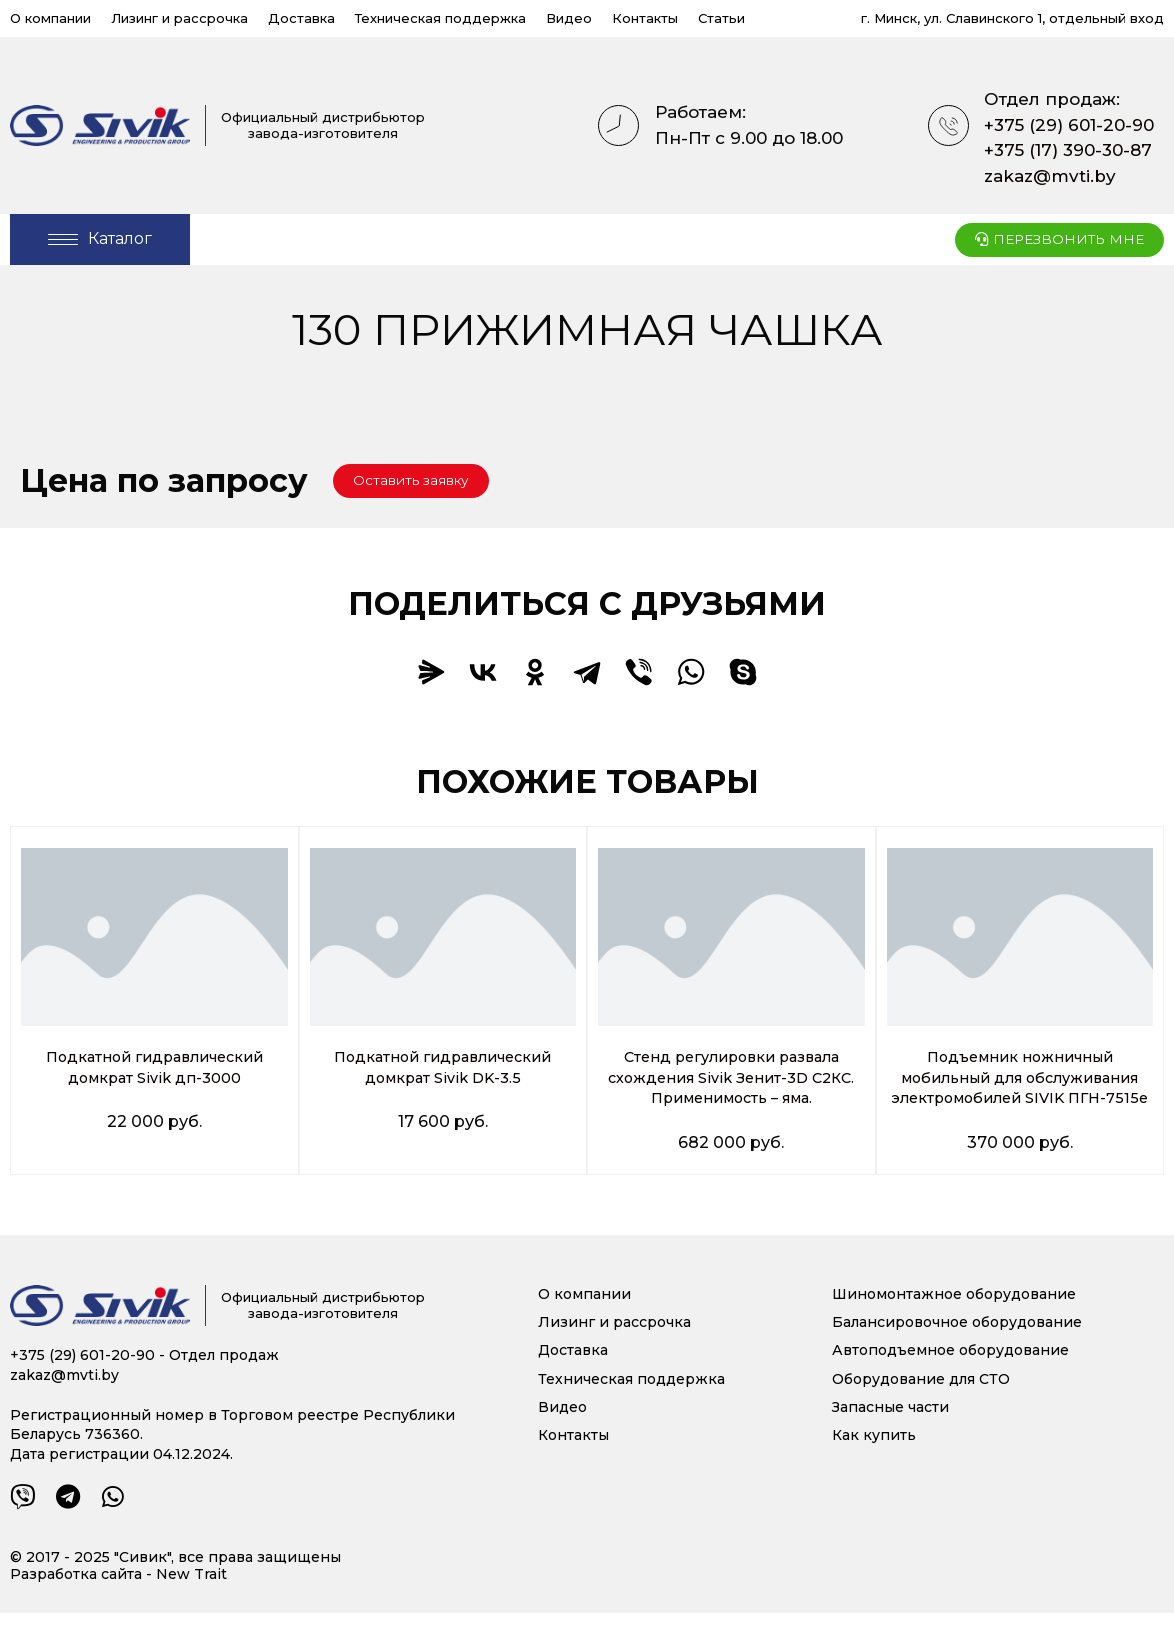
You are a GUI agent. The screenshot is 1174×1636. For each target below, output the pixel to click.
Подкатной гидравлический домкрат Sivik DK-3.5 (442, 1069)
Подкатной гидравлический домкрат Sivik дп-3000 (154, 1069)
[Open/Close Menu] (100, 239)
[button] (422, 482)
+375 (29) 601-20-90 (1069, 125)
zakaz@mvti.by (1050, 176)
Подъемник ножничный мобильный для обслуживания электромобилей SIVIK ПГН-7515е (1020, 1089)
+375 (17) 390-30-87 (1068, 150)
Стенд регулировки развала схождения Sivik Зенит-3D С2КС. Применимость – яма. (731, 1079)
